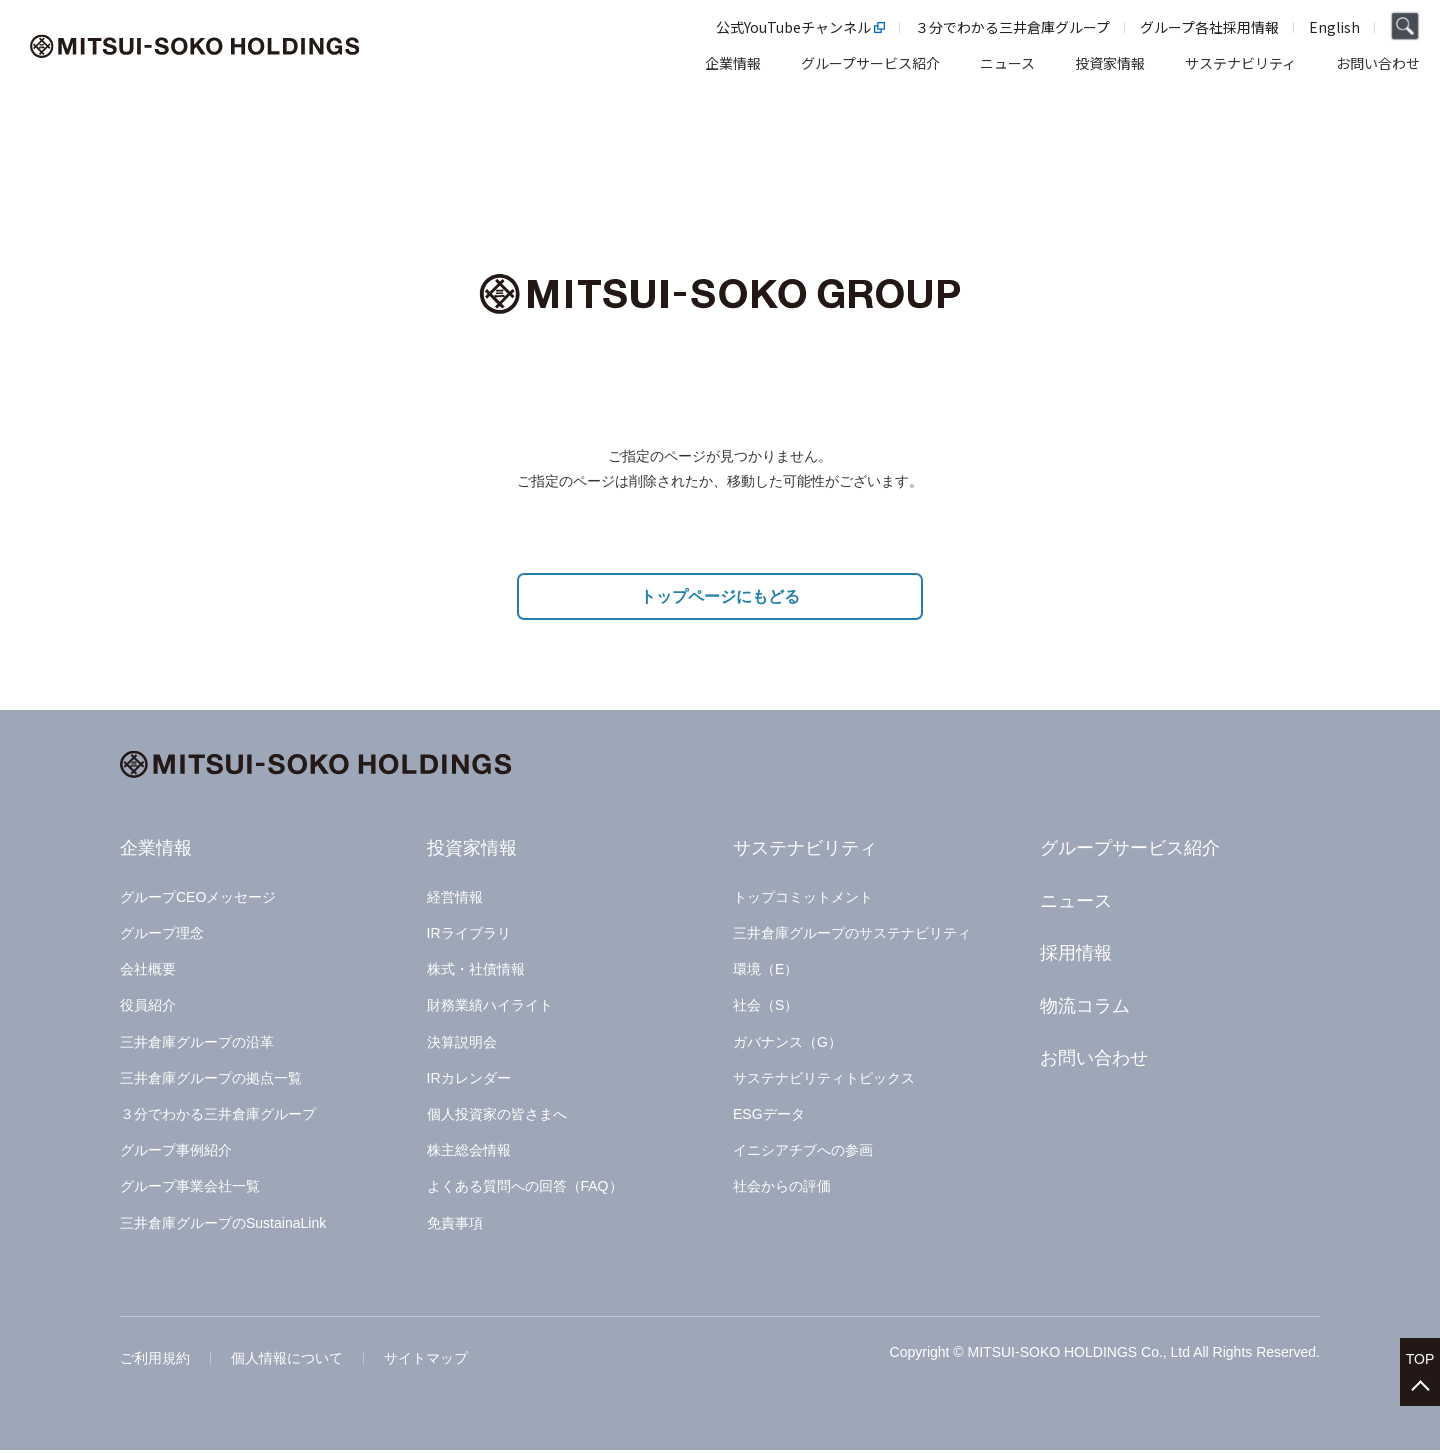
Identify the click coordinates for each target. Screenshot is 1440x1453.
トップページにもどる (720, 598)
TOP (1420, 1354)
